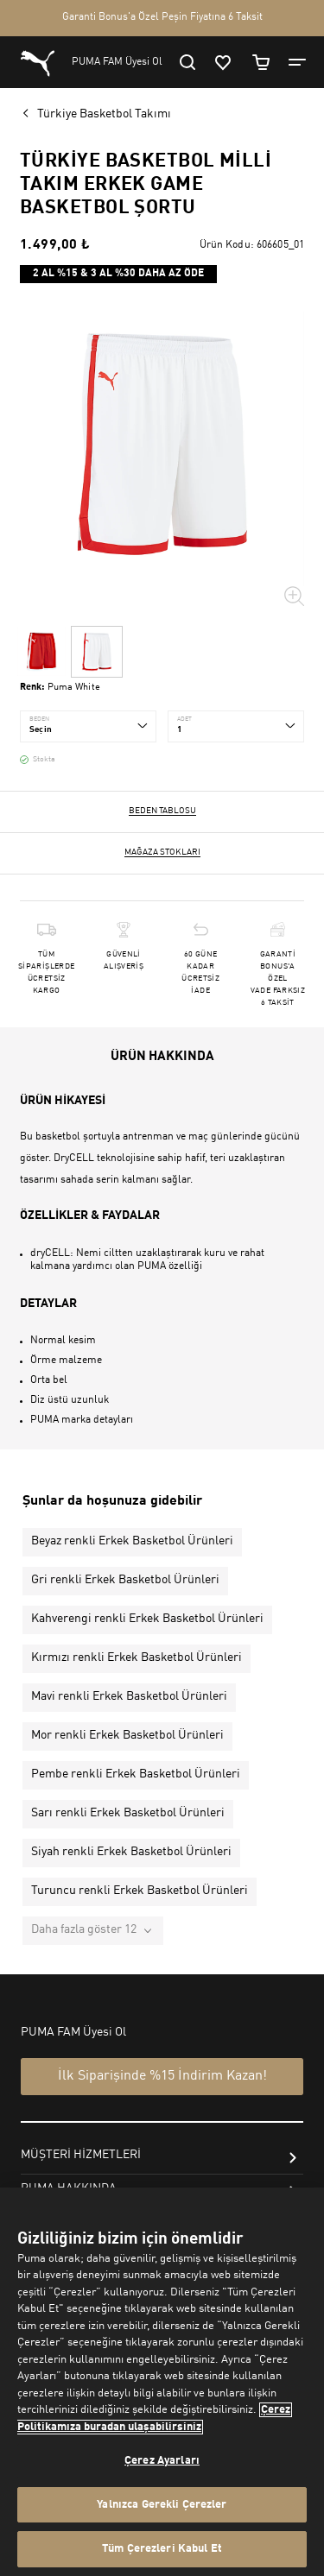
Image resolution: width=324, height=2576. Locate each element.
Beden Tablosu (162, 810)
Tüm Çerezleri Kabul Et (162, 2548)
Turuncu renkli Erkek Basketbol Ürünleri (139, 1891)
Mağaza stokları (162, 852)
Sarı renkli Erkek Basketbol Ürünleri (128, 1813)
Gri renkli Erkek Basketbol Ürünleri (125, 1580)
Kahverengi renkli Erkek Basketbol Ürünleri (147, 1619)
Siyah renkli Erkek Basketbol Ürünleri (131, 1852)
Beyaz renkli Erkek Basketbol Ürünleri (132, 1541)
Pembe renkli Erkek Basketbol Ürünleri (135, 1774)
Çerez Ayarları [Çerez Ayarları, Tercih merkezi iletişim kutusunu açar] (162, 2460)
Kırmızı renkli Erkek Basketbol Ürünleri (136, 1657)
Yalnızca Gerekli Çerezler (161, 2504)
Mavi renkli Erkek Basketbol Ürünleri (129, 1696)
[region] (162, 2382)
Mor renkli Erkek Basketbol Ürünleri (127, 1735)
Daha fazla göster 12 (84, 1929)
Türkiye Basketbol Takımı (104, 114)
